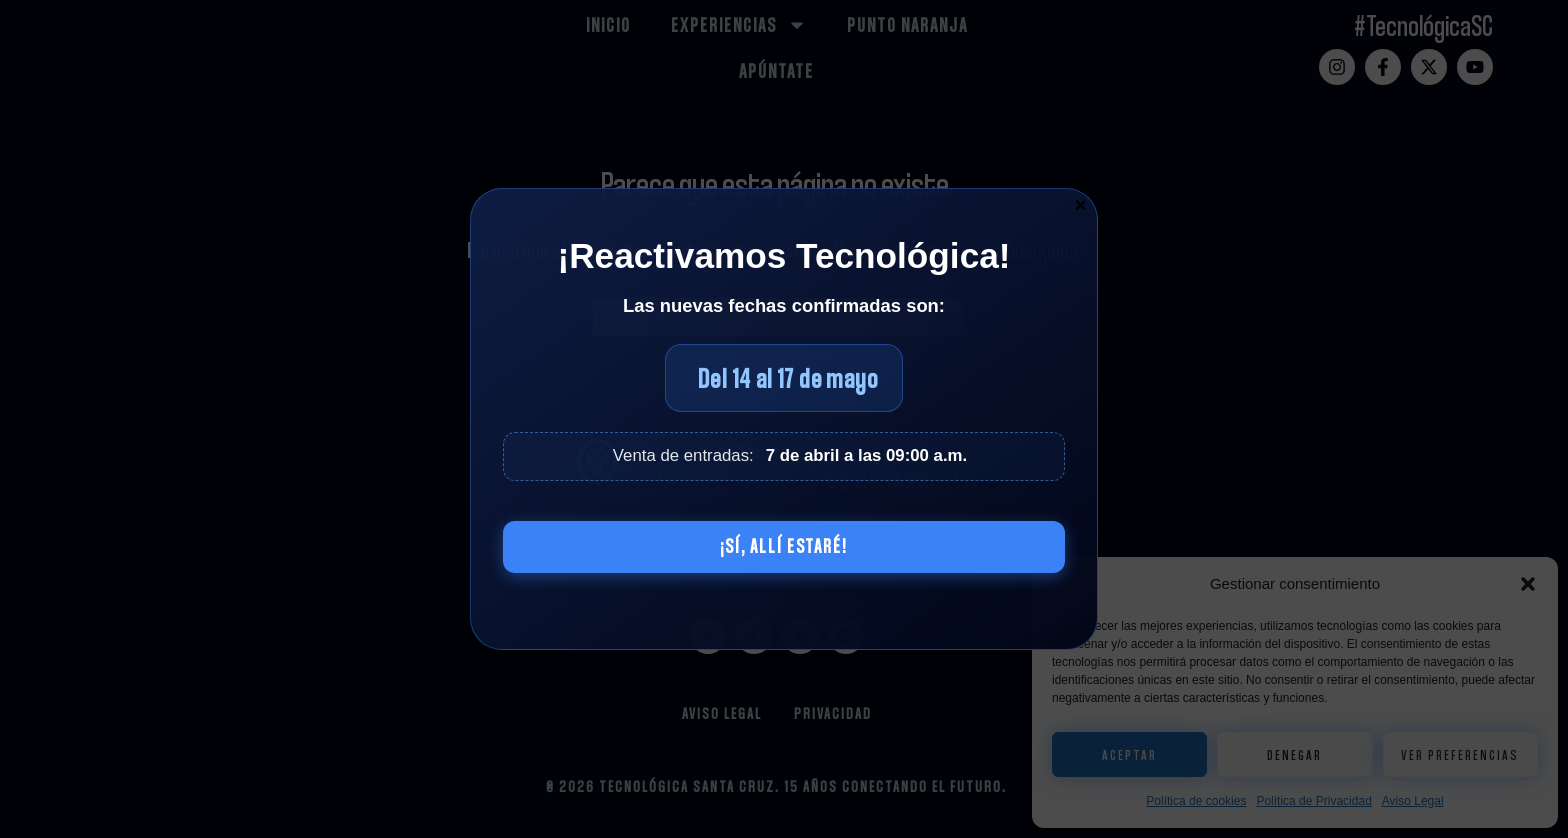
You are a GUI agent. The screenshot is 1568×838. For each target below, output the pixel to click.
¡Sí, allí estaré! (784, 547)
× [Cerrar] (1081, 204)
